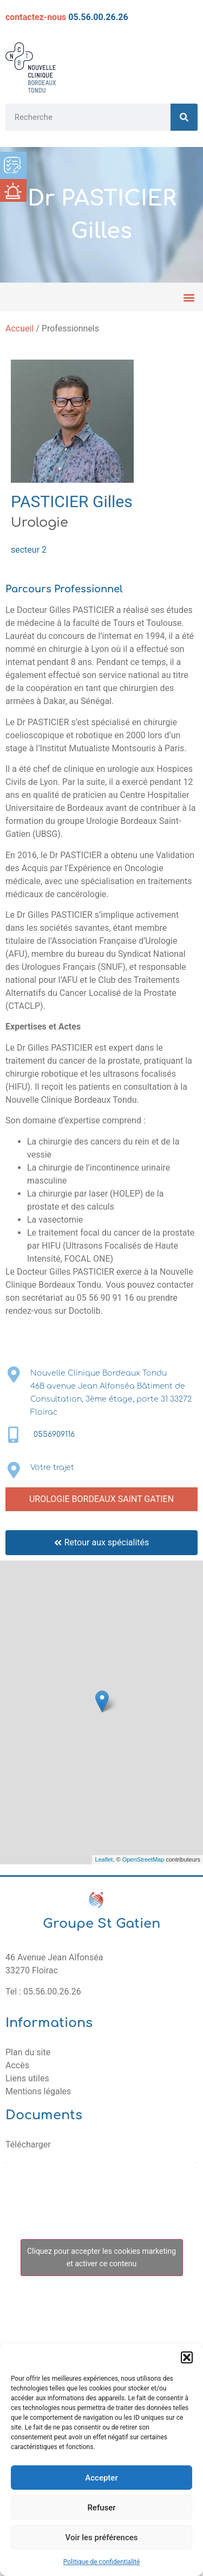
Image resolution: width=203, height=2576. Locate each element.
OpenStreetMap (143, 1859)
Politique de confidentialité (101, 2562)
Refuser (101, 2508)
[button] (186, 2357)
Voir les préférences (102, 2537)
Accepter (101, 2478)
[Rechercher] (184, 117)
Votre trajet (52, 1467)
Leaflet (104, 1859)
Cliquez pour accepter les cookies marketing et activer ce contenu (101, 2257)
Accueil (19, 328)
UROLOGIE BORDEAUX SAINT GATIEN (101, 1499)
